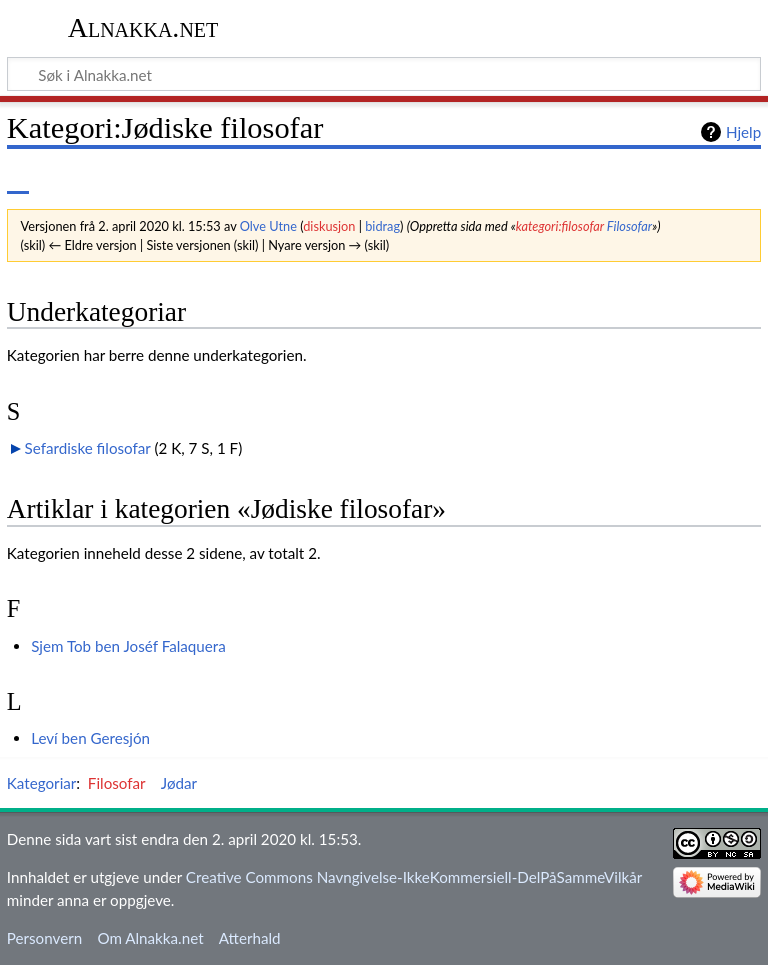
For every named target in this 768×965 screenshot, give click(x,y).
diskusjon (329, 226)
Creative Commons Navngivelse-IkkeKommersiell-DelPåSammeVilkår (414, 877)
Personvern (44, 938)
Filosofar (629, 226)
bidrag (382, 226)
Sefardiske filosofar (88, 448)
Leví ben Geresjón (90, 738)
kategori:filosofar (560, 226)
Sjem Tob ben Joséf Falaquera (128, 646)
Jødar (179, 783)
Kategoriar (42, 783)
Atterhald (250, 938)
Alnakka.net (143, 27)
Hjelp (743, 132)
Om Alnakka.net (150, 938)
